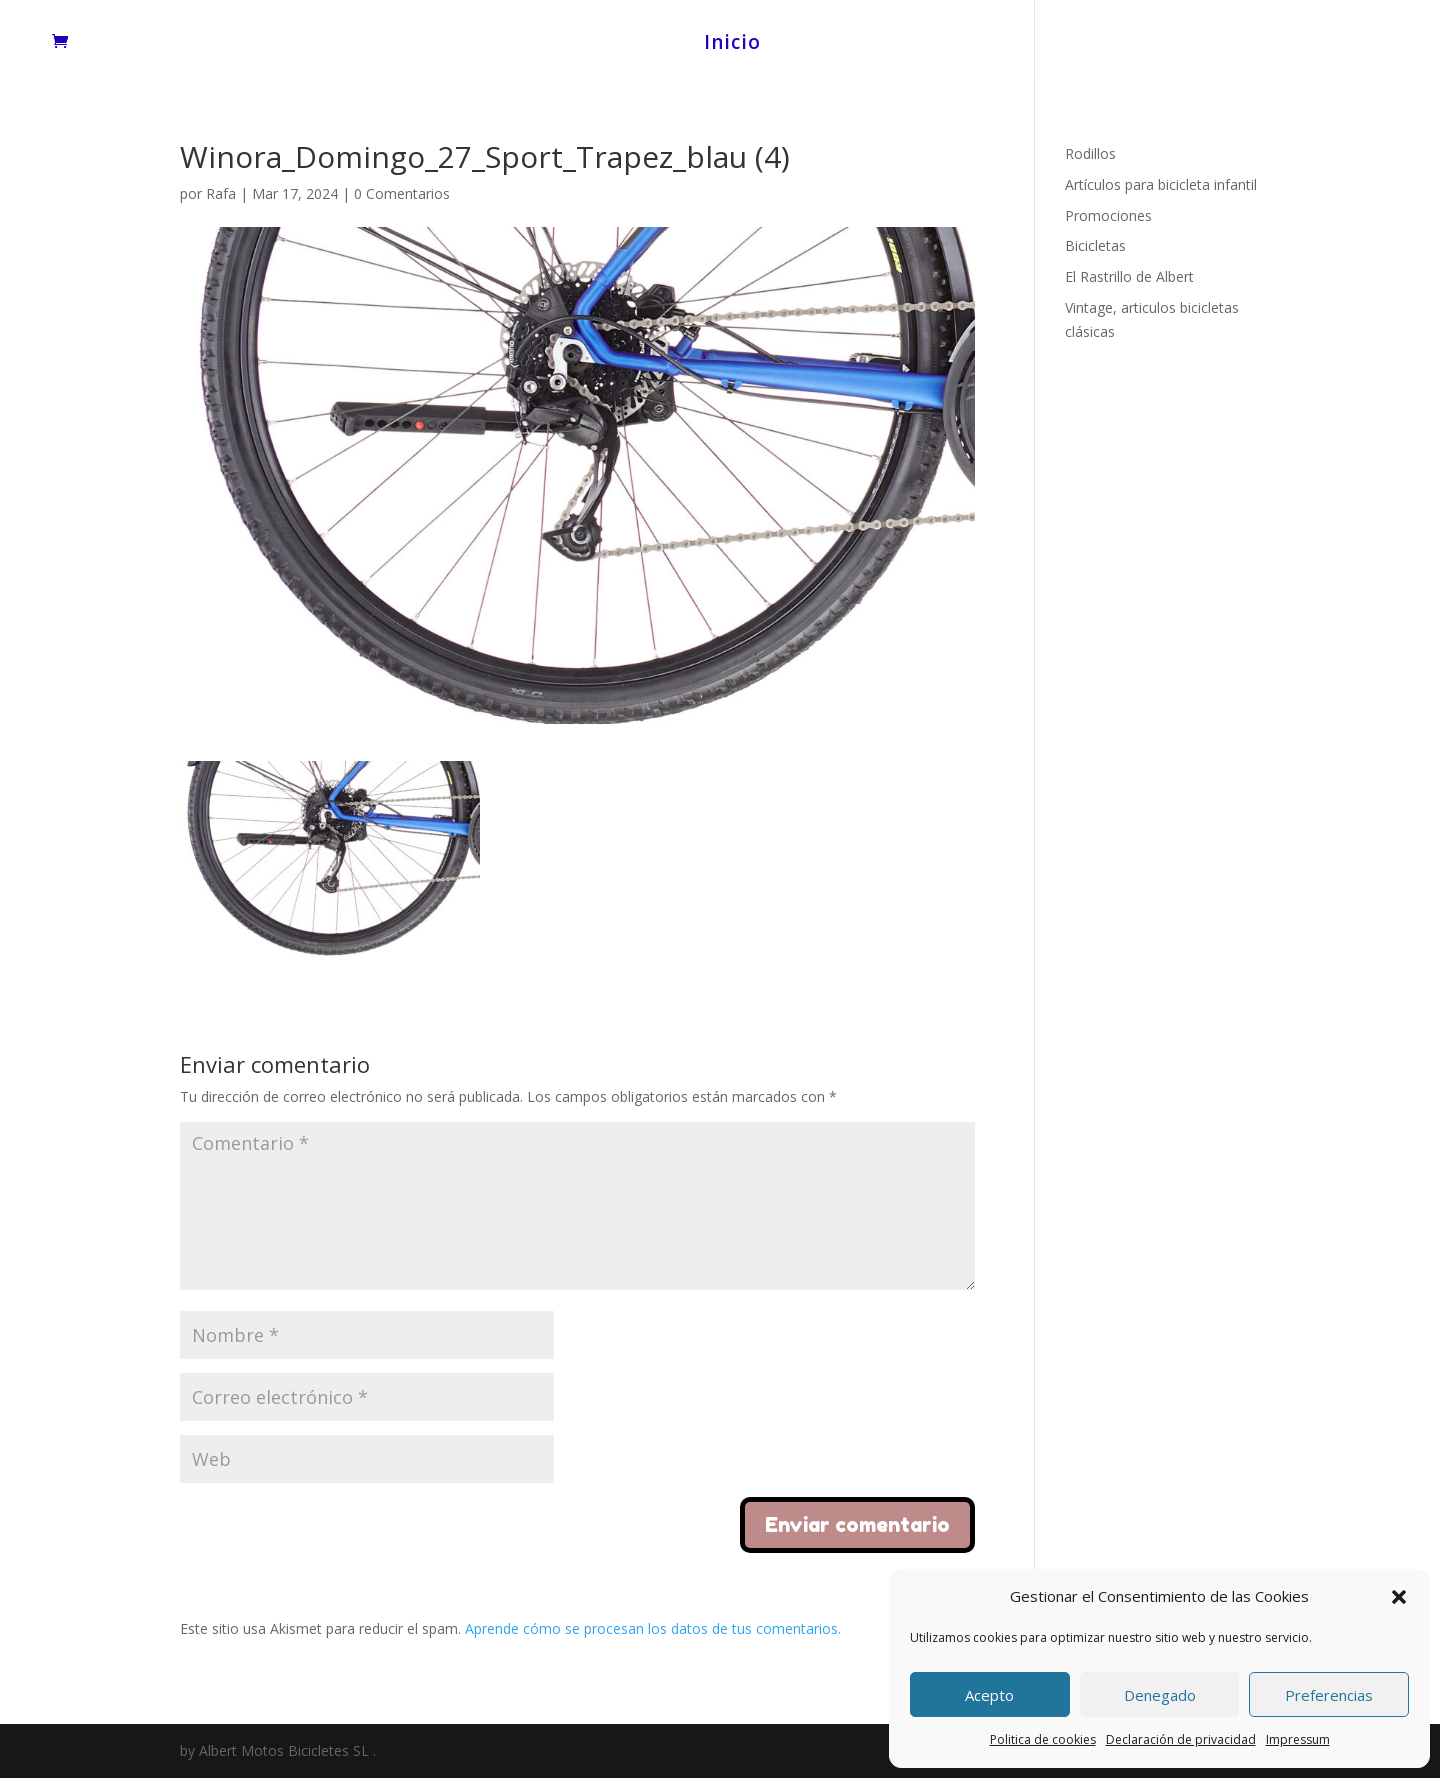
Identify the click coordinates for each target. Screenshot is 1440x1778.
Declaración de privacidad (1181, 1739)
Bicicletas (1095, 245)
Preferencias (1329, 1695)
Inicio (732, 45)
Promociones (1108, 215)
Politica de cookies (1043, 1739)
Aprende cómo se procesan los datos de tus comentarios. (653, 1628)
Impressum (1298, 1739)
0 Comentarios (402, 193)
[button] (1399, 1597)
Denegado (1160, 1695)
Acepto (989, 1695)
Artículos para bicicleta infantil (1161, 184)
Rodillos (1090, 153)
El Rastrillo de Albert (1129, 276)
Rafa (221, 193)
